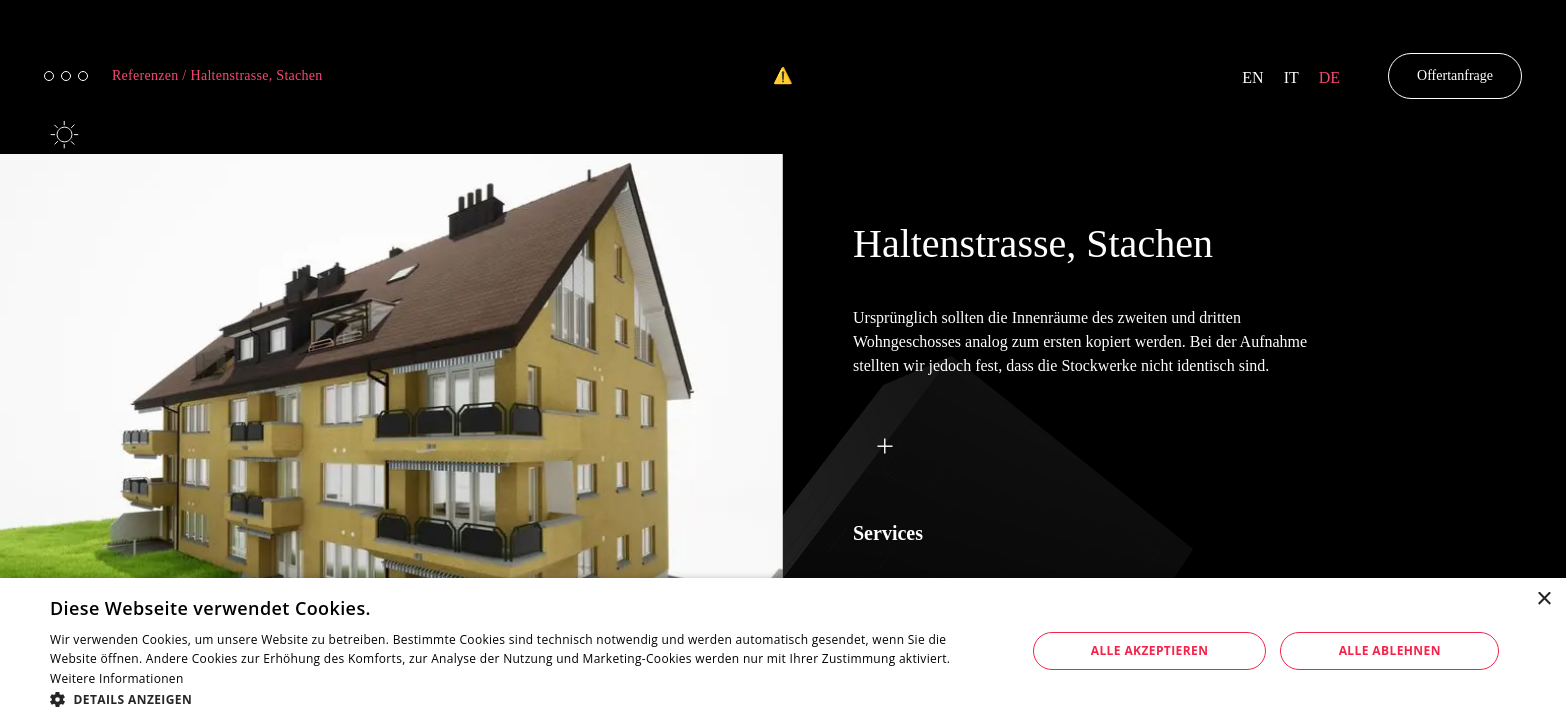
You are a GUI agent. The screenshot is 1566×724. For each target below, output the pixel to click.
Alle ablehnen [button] (1390, 650)
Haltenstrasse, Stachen (257, 75)
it (1291, 77)
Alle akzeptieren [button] (1150, 650)
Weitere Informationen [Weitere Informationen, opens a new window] (117, 678)
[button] (523, 699)
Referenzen (149, 75)
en (1252, 77)
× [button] (1543, 599)
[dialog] (783, 651)
